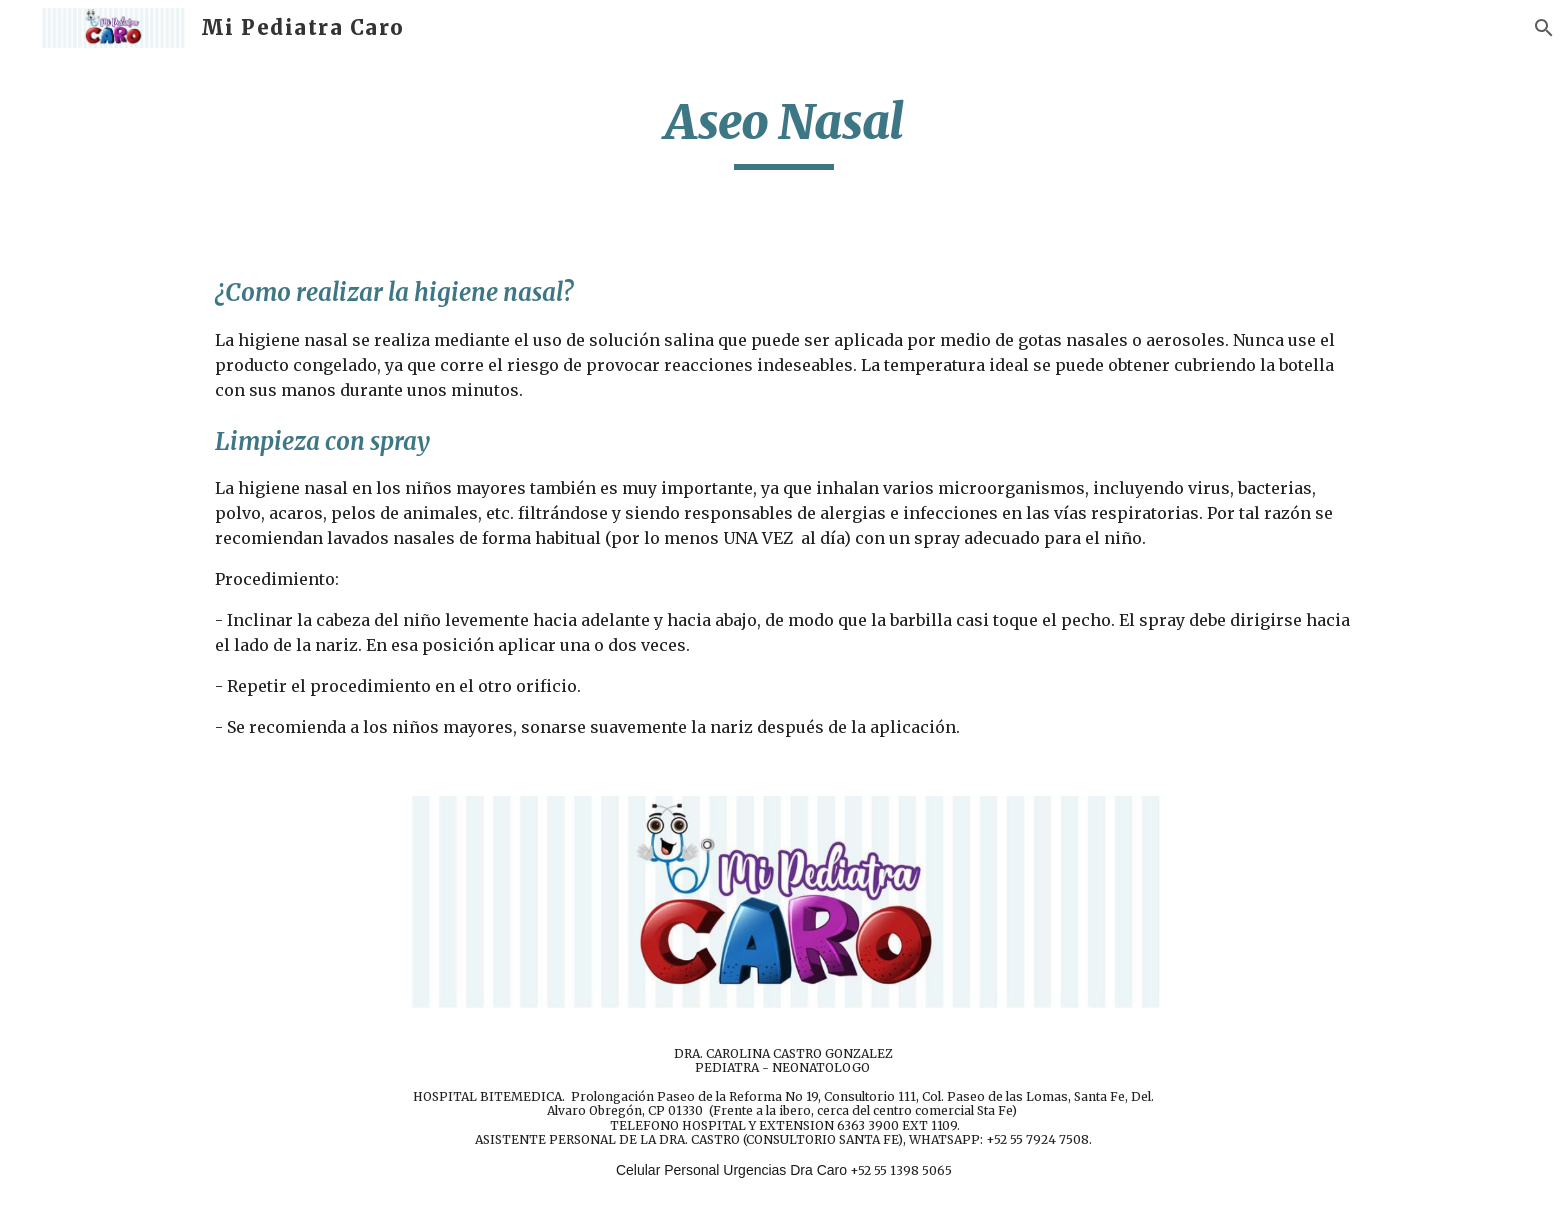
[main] (784, 131)
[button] (1544, 28)
